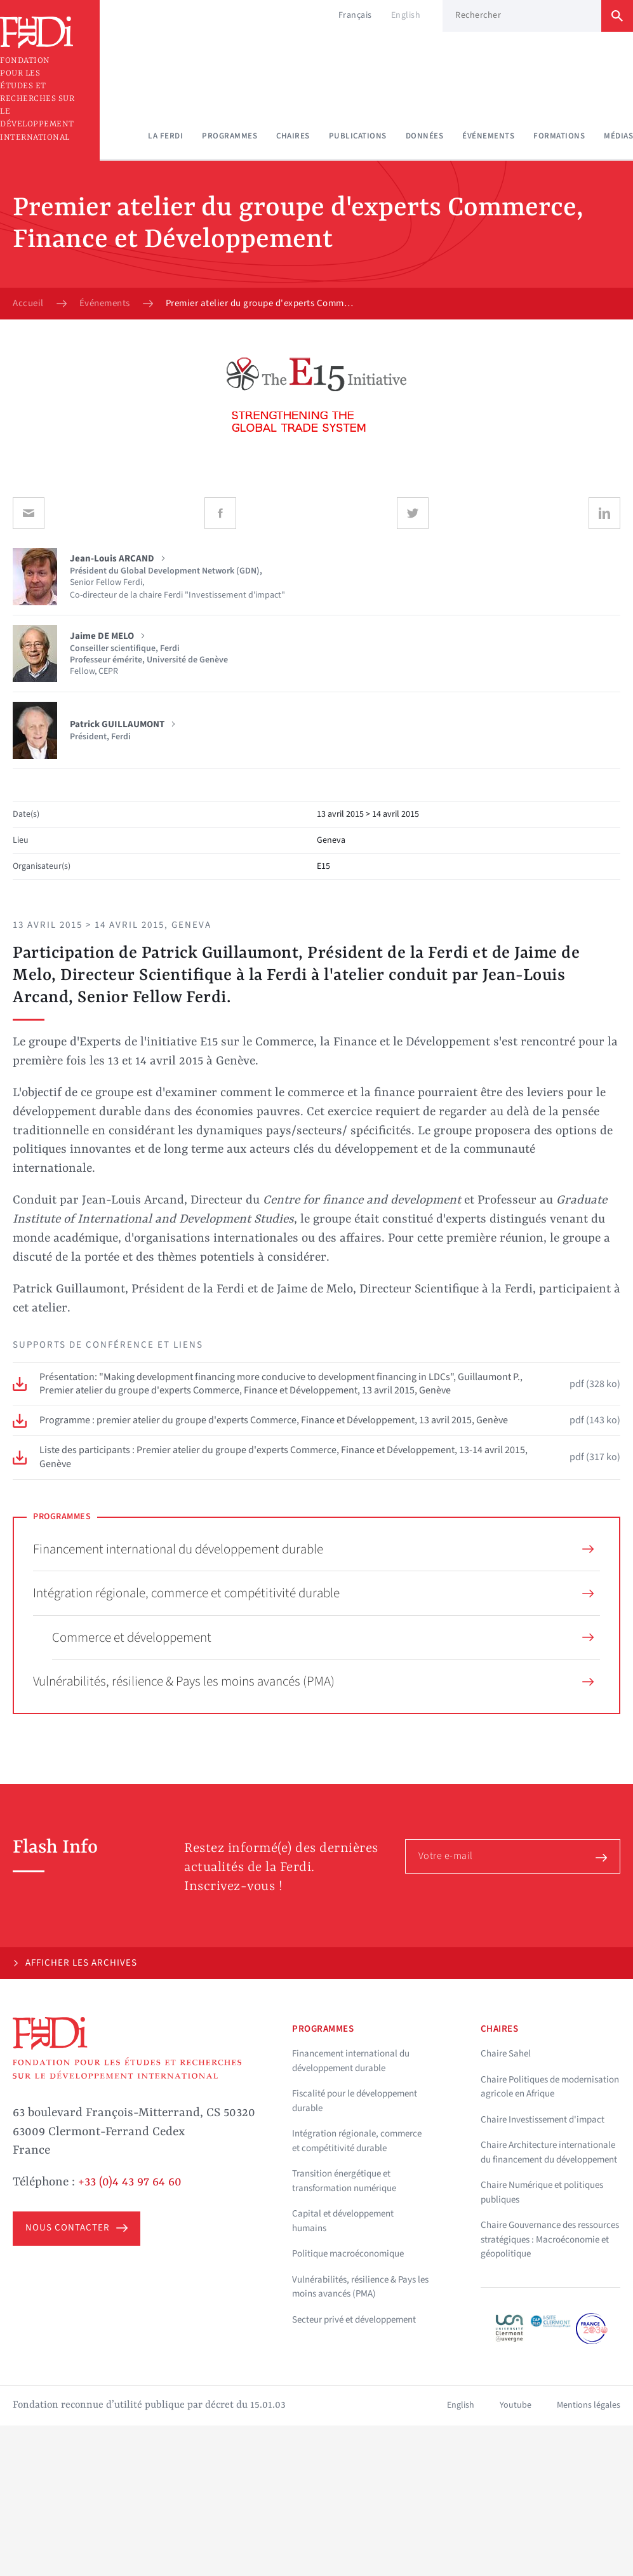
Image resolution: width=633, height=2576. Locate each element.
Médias (618, 136)
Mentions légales (588, 2405)
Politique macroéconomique (348, 2253)
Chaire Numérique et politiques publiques (542, 2192)
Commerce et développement (323, 1637)
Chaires (293, 136)
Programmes (229, 136)
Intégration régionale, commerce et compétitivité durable (313, 1592)
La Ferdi (165, 136)
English (406, 15)
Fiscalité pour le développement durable (354, 2101)
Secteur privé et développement (354, 2319)
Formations (559, 136)
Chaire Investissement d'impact (542, 2119)
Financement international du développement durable (313, 1549)
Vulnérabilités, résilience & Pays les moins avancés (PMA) (313, 1681)
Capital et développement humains (343, 2221)
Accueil (28, 303)
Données (425, 136)
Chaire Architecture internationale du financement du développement (549, 2152)
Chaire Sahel (506, 2053)
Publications (358, 136)
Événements (488, 136)
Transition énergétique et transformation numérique (344, 2181)
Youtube (515, 2405)
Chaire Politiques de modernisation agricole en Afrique (550, 2087)
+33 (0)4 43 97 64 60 (130, 2182)
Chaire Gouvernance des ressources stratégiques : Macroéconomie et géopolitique (550, 2239)
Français (355, 15)
